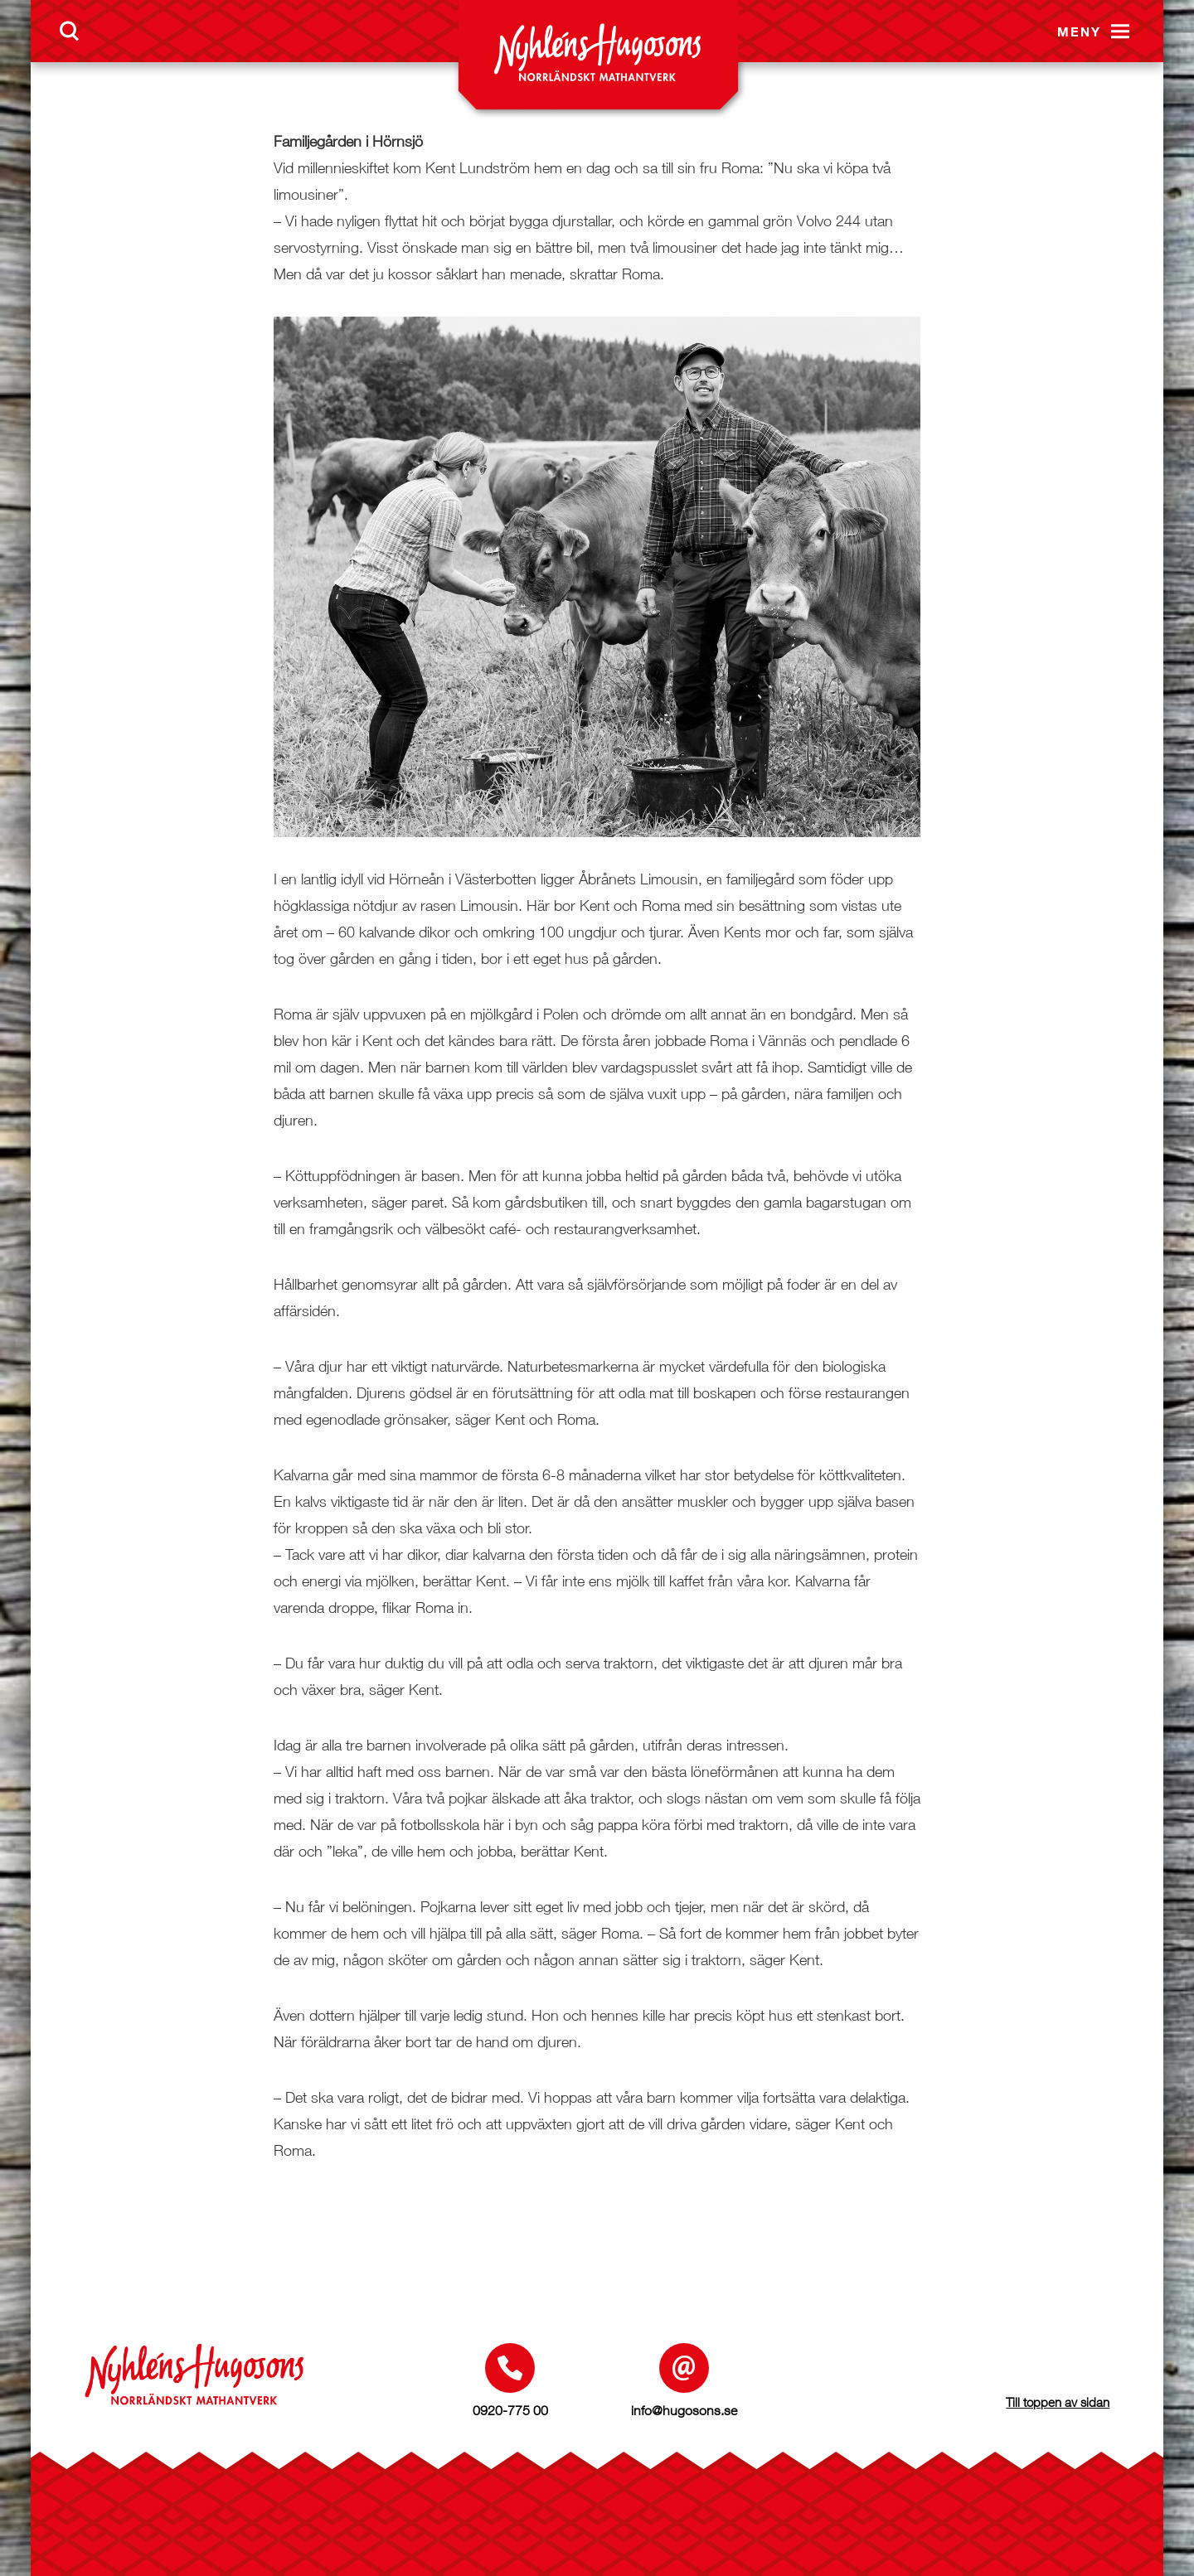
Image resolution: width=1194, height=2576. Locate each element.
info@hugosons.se (684, 2410)
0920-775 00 (510, 2410)
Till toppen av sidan (1057, 2401)
